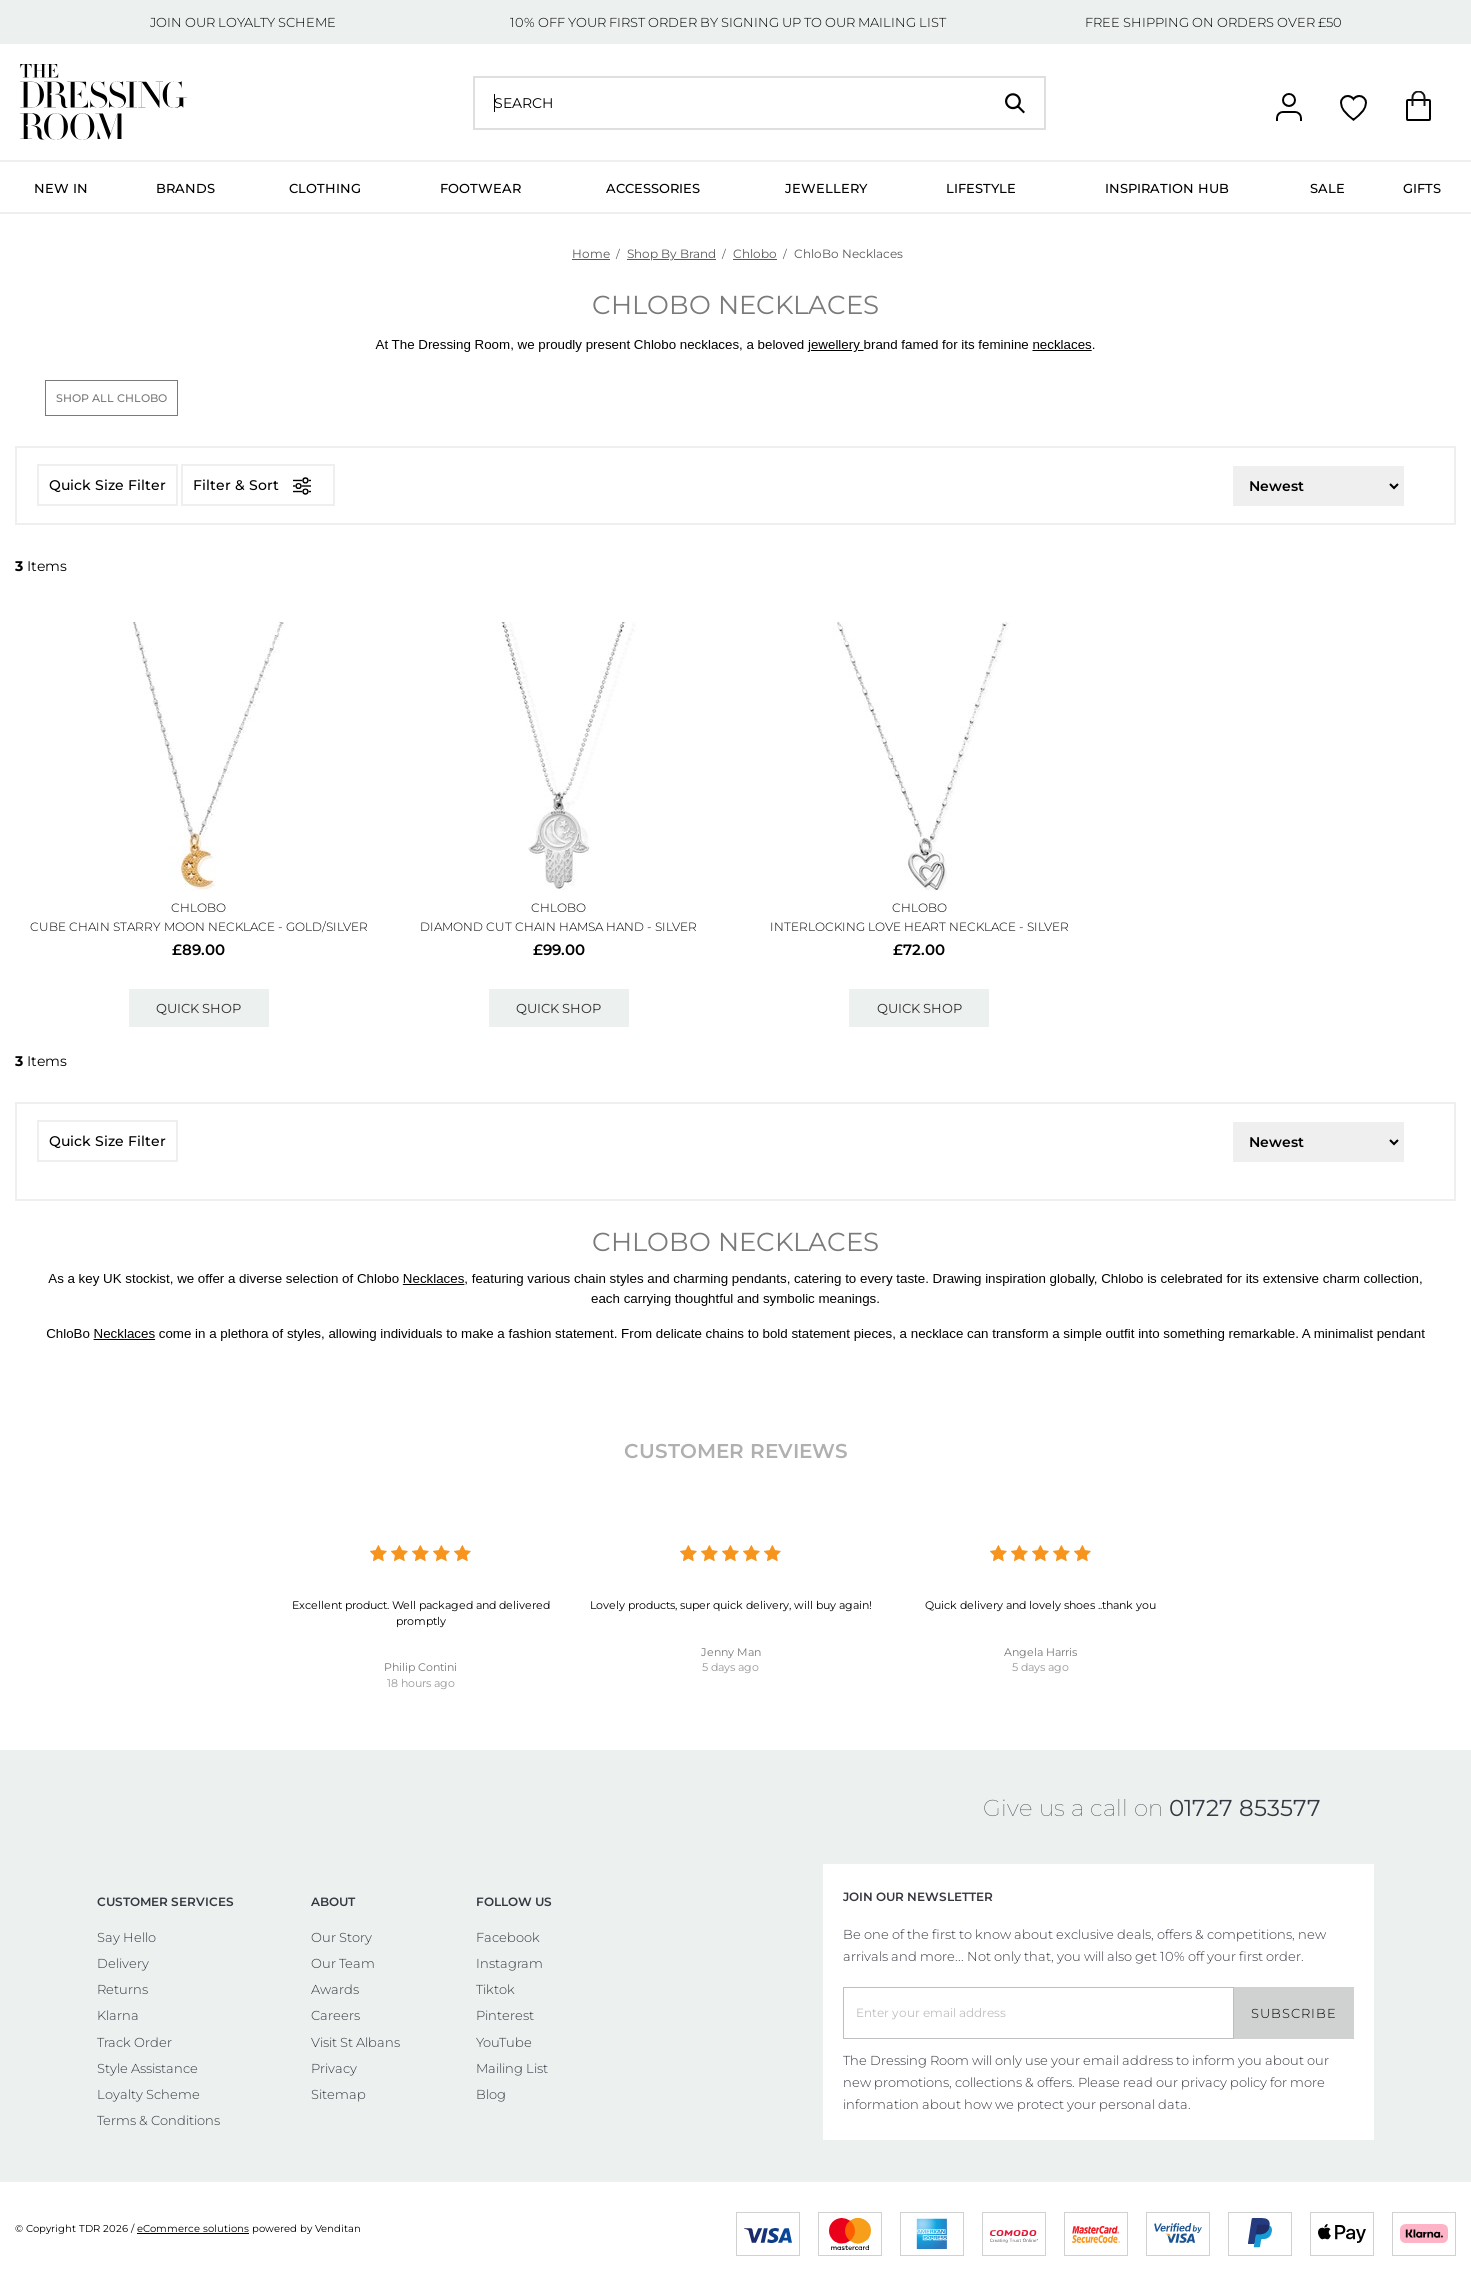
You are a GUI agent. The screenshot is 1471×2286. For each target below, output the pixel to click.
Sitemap (338, 2094)
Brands (185, 188)
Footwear (480, 188)
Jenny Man (731, 1652)
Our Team (343, 1963)
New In (61, 188)
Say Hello (126, 1937)
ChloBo (198, 907)
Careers (335, 2015)
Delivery (123, 1963)
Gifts (1422, 188)
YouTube (504, 2042)
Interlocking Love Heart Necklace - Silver (919, 926)
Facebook (508, 1937)
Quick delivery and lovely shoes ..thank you (1040, 1605)
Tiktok (495, 1989)
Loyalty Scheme (148, 2094)
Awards (335, 1989)
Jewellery (826, 188)
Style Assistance (147, 2068)
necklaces (1061, 344)
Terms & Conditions (158, 2120)
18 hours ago (421, 1683)
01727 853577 (1245, 1808)
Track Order (134, 2042)
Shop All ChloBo (111, 398)
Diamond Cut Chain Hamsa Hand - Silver (558, 926)
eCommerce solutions (193, 2228)
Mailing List (512, 2068)
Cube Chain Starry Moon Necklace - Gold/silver (199, 926)
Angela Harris (1040, 1652)
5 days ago (730, 1667)
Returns (122, 1989)
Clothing (325, 188)
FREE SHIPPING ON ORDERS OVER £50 (1213, 22)
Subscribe (1294, 2013)
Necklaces (433, 1278)
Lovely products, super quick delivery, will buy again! (731, 1605)
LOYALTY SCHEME (277, 22)
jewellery (836, 344)
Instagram (509, 1963)
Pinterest (505, 2015)
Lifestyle (981, 188)
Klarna (118, 2015)
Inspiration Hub (1167, 188)
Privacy (334, 2068)
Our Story (341, 1937)
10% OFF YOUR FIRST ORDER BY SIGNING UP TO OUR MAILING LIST (728, 22)
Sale (1327, 188)
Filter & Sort (258, 485)
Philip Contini (420, 1667)
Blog (491, 2094)
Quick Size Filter (107, 485)
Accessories (653, 188)
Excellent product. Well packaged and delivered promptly (421, 1612)
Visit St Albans (355, 2042)
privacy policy (1224, 2082)
